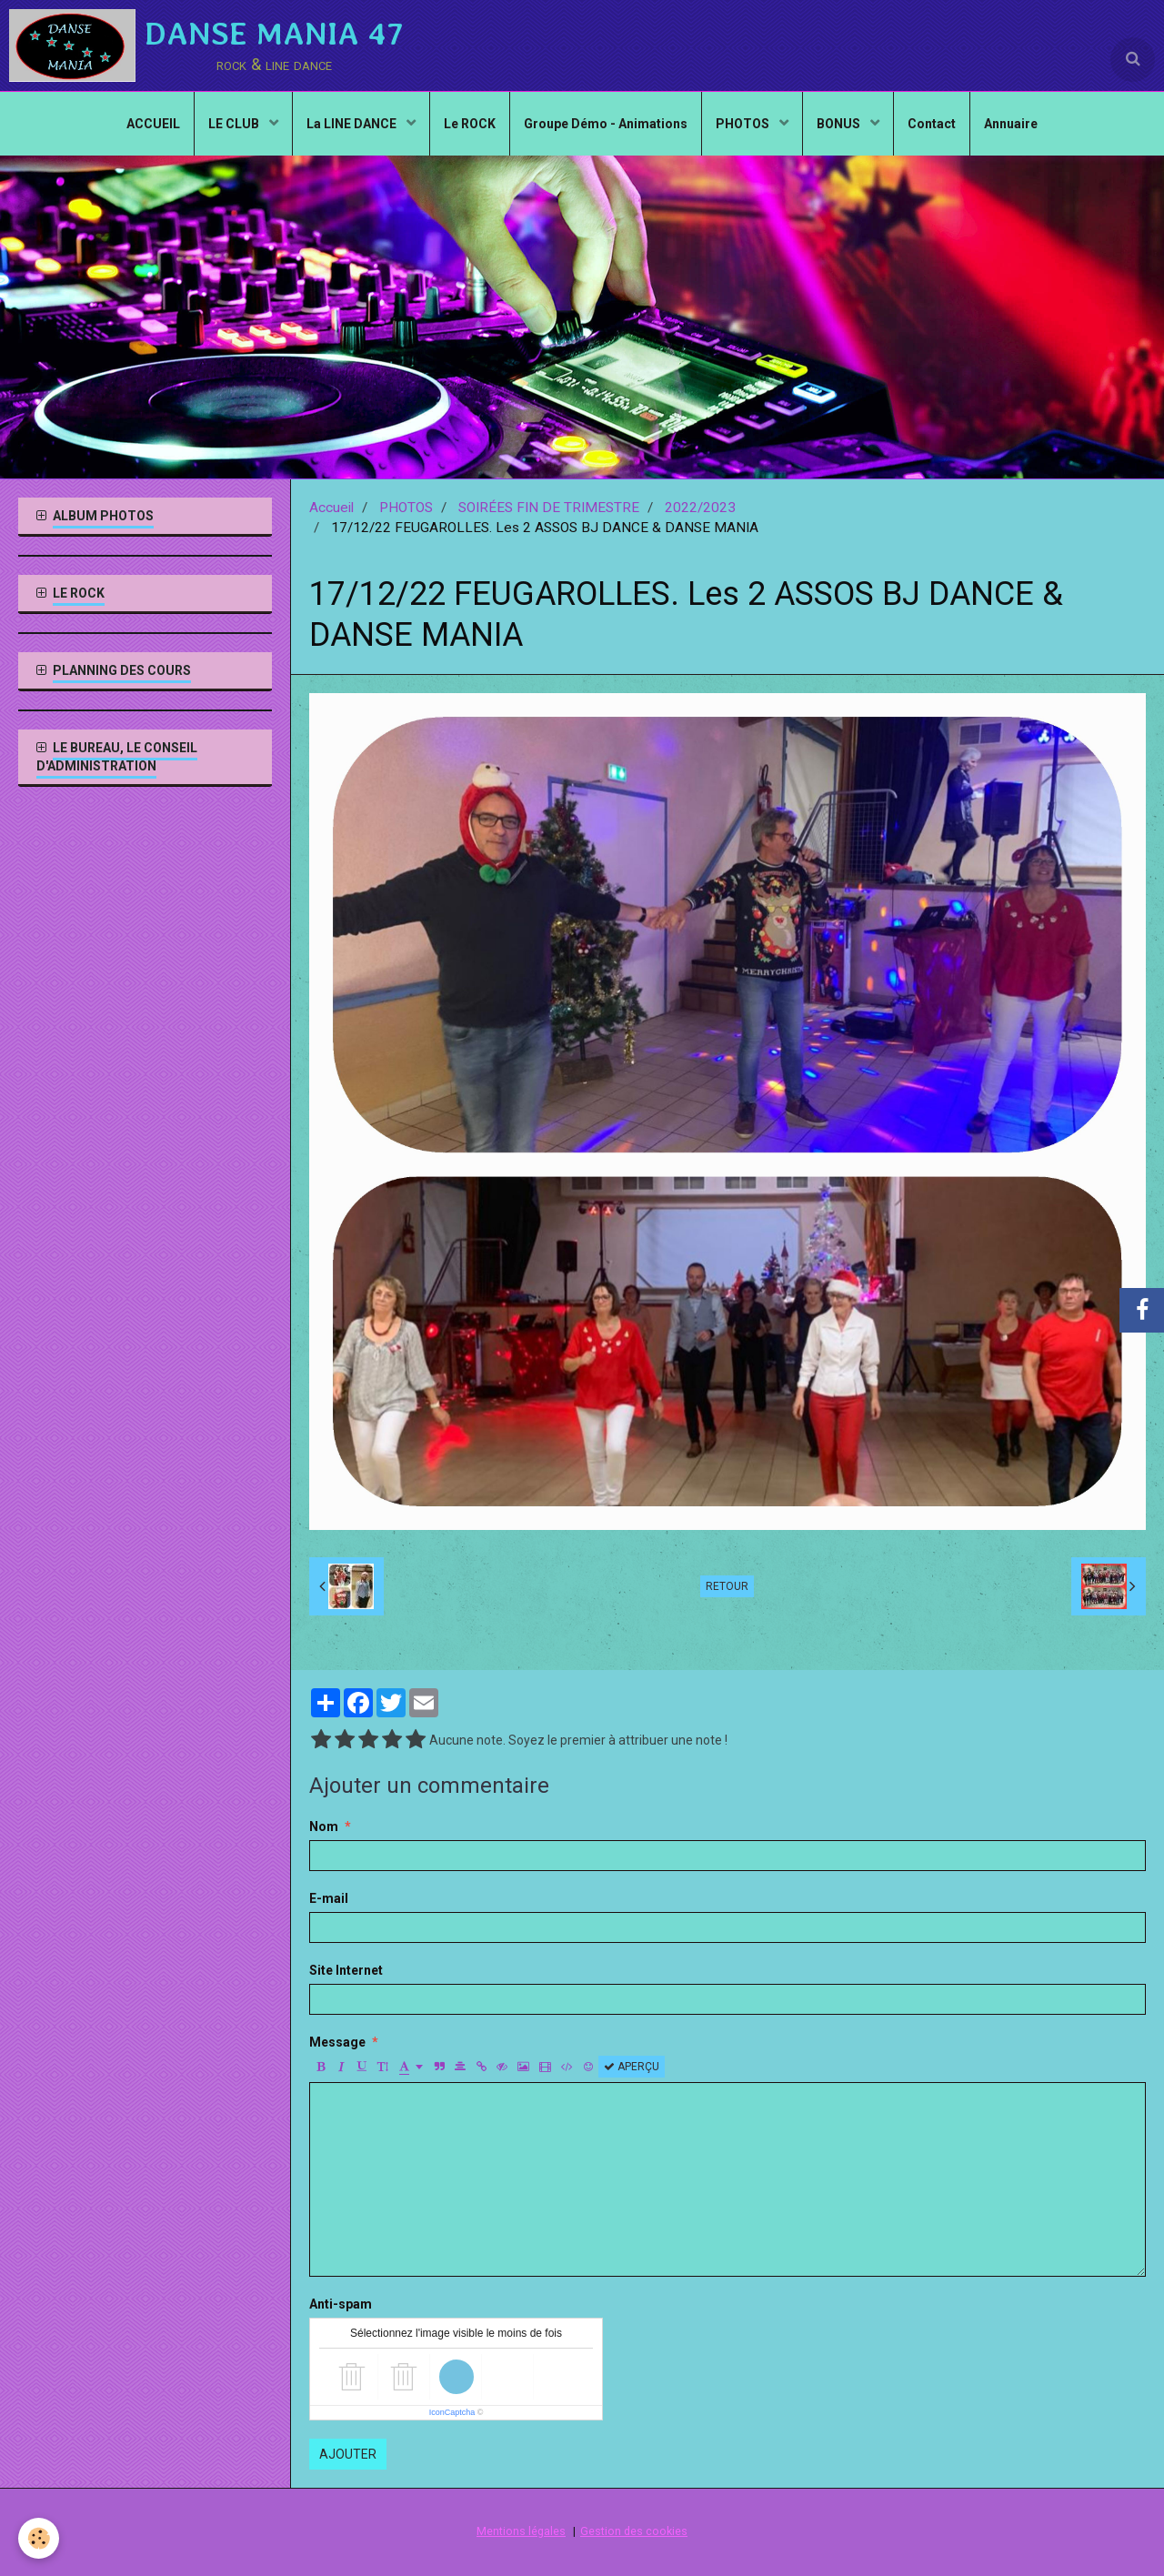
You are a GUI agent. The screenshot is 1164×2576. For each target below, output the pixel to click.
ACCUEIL (153, 123)
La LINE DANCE (352, 123)
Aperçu (631, 2066)
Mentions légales (521, 2531)
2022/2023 (700, 507)
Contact (932, 123)
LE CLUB (235, 123)
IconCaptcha (452, 2412)
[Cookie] (38, 2538)
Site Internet (346, 1970)
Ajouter (347, 2454)
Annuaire (1011, 123)
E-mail (328, 1898)
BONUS (840, 123)
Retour (727, 1586)
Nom (323, 1826)
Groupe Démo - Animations (605, 123)
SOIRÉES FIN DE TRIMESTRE (548, 507)
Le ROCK (470, 123)
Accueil (331, 507)
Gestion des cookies (633, 2531)
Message (337, 2042)
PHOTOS (744, 123)
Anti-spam (340, 2304)
